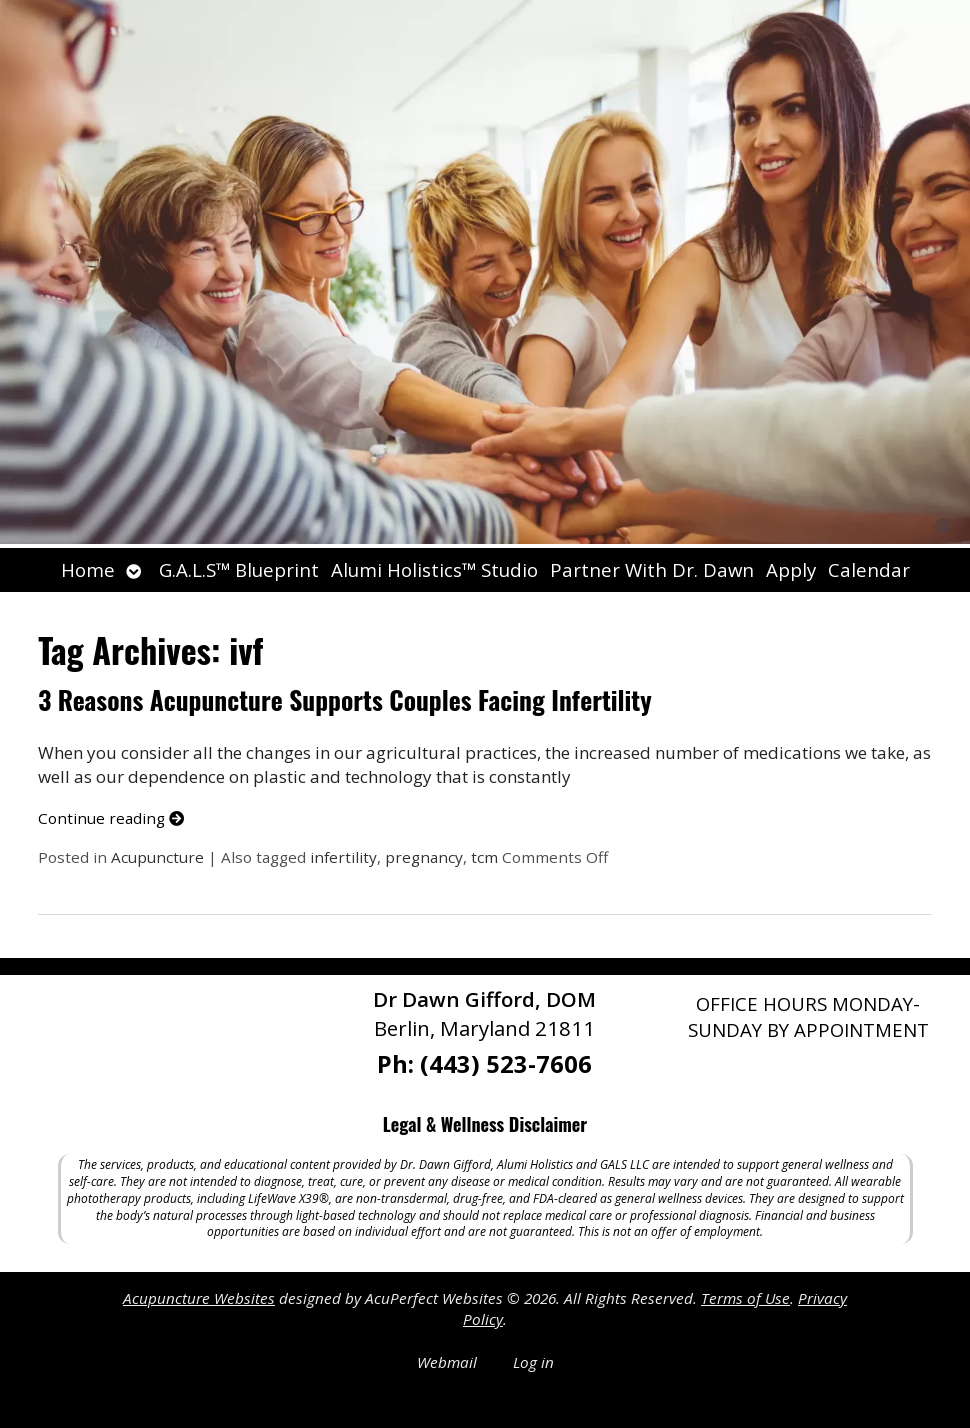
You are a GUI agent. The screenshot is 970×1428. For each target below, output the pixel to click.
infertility (343, 857)
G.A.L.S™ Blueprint (239, 569)
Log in (533, 1362)
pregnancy (424, 857)
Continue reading (111, 818)
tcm (484, 857)
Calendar (869, 569)
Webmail (447, 1362)
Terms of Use (745, 1298)
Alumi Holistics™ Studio (434, 569)
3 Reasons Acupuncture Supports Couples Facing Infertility (345, 699)
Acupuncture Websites (199, 1298)
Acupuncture (157, 857)
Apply (791, 569)
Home (88, 569)
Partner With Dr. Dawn (652, 569)
